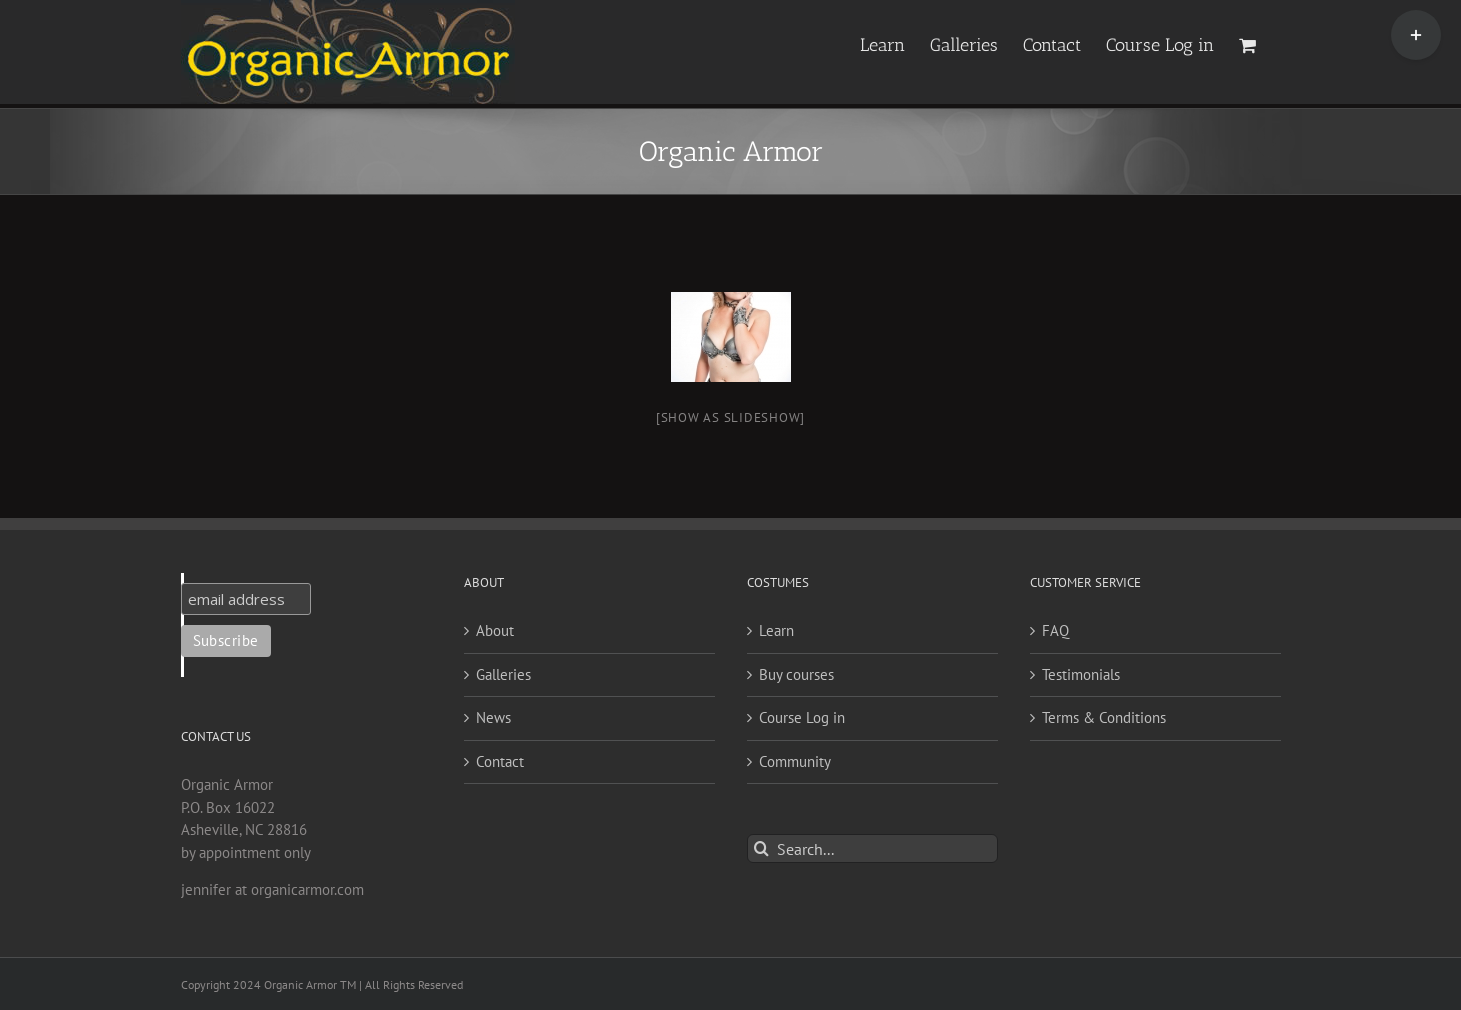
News (493, 717)
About (495, 630)
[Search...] (872, 848)
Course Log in (802, 717)
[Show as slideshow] (730, 417)
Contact (500, 761)
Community (795, 761)
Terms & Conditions (1104, 717)
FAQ (1055, 630)
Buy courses (796, 674)
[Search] (761, 848)
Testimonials (1081, 674)
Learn (776, 630)
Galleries (503, 674)
